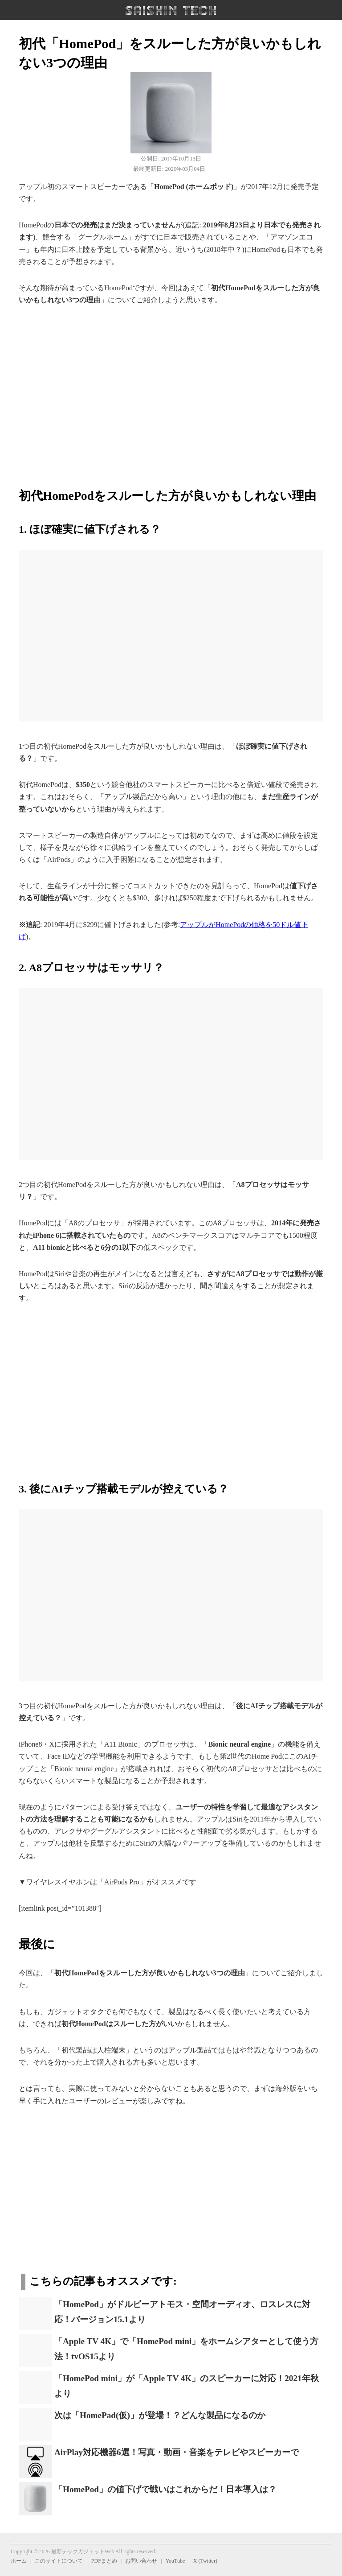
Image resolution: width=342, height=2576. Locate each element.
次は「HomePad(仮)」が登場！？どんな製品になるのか (159, 2415)
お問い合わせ (141, 2561)
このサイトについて (59, 2561)
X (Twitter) (205, 2561)
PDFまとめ (104, 2561)
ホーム (19, 2561)
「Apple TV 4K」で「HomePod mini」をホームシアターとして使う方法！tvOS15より (186, 2349)
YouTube (175, 2561)
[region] (171, 391)
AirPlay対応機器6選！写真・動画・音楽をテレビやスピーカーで (176, 2452)
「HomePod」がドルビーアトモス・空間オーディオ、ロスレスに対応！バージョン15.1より (182, 2312)
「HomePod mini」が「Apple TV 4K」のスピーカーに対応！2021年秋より (186, 2386)
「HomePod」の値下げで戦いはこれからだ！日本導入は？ (165, 2489)
